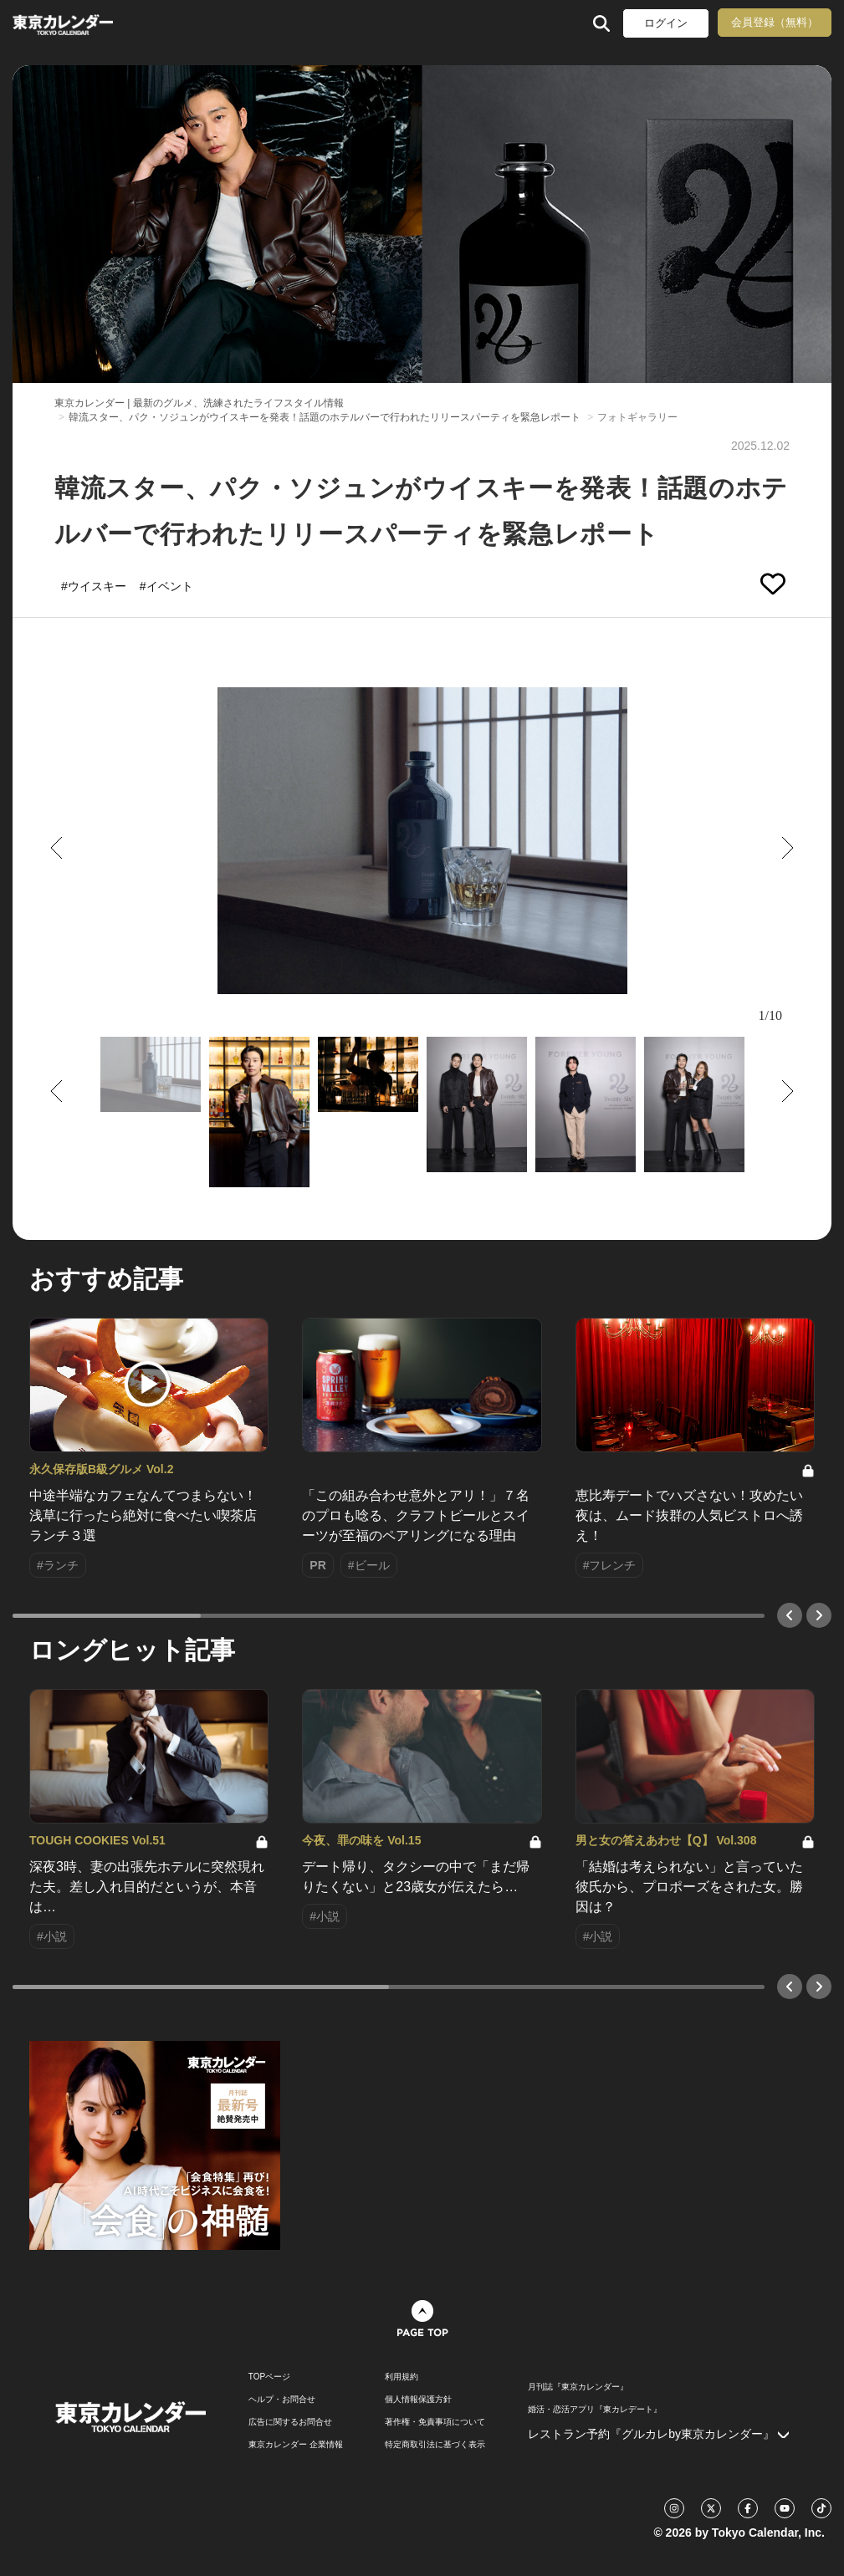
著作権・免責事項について (435, 2422)
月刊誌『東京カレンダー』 (578, 2387)
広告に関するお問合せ (290, 2422)
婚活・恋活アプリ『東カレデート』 (595, 2409)
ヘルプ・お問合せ (281, 2399)
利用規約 (401, 2377)
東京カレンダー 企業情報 (295, 2445)
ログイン (666, 23)
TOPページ (269, 2377)
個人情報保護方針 (418, 2399)
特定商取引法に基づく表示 (435, 2445)
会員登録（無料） (774, 22)
